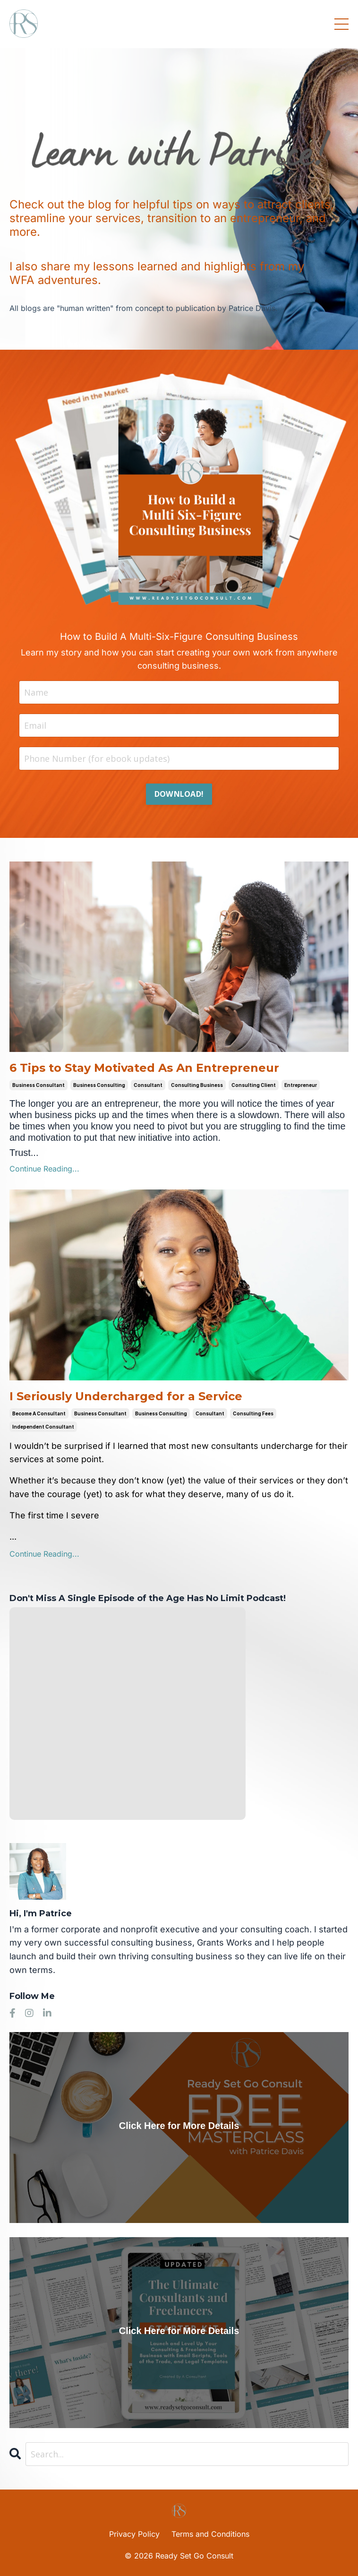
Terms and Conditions (210, 2534)
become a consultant (39, 1413)
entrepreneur (300, 1085)
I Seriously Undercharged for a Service (125, 1396)
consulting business (197, 1085)
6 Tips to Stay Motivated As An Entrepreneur (144, 1068)
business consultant (38, 1085)
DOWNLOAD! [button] (179, 794)
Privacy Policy (134, 2534)
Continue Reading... (44, 1168)
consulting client (253, 1085)
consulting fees (253, 1413)
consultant (148, 1085)
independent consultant (43, 1427)
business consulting (99, 1085)
